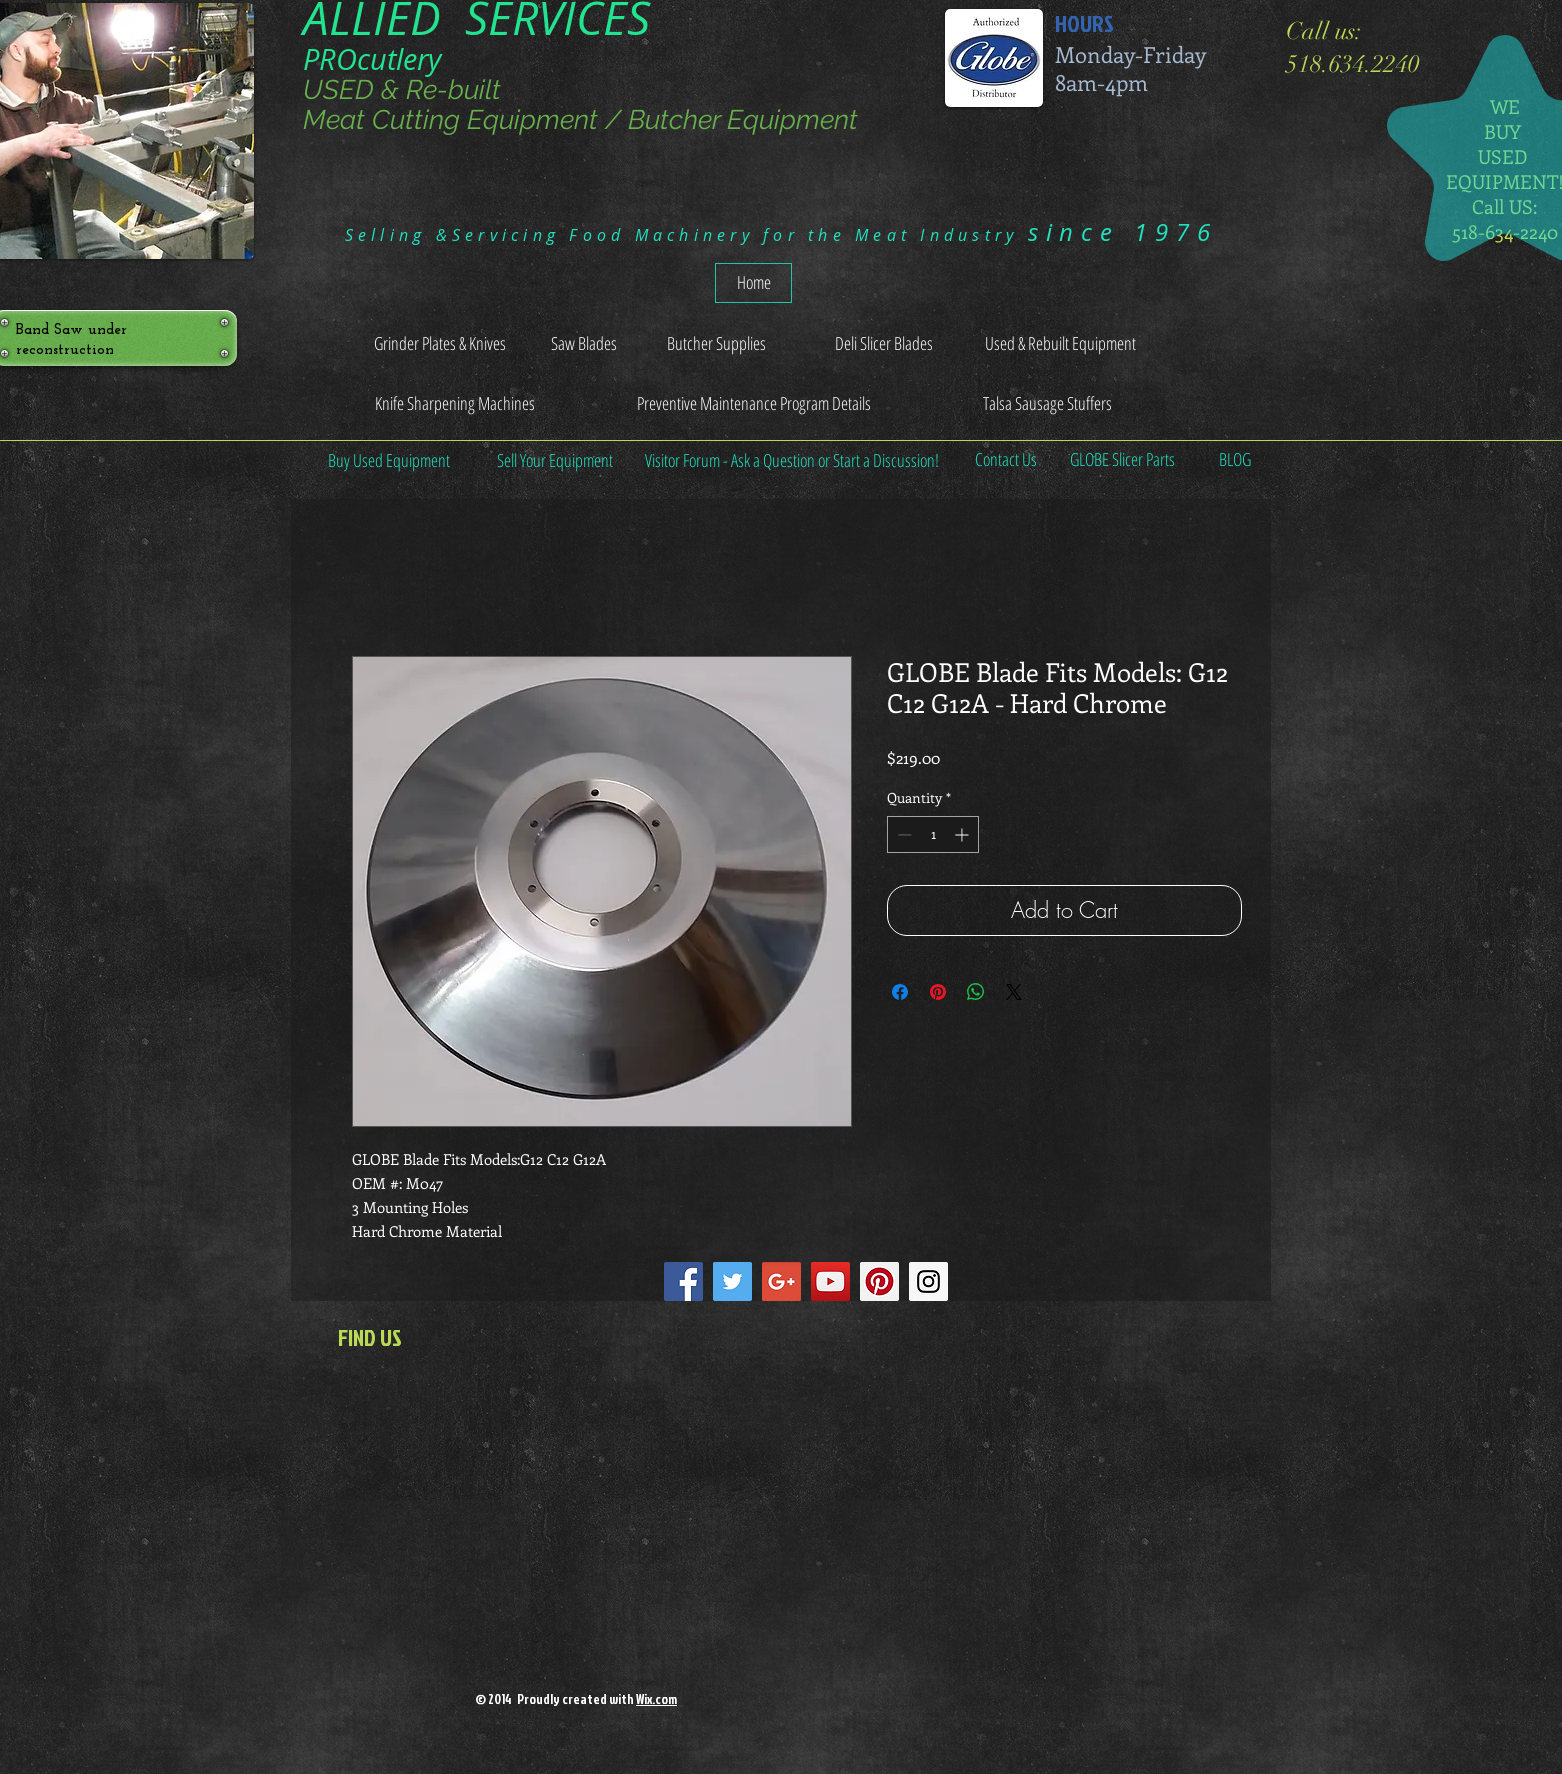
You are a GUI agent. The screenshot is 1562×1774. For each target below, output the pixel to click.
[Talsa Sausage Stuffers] (1047, 404)
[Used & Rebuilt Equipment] (1060, 344)
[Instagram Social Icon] (928, 1281)
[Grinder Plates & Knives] (440, 344)
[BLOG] (1234, 460)
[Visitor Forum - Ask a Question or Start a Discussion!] (791, 460)
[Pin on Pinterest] (938, 992)
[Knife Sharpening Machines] (454, 404)
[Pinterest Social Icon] (879, 1281)
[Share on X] (1014, 992)
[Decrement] (902, 834)
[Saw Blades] (584, 344)
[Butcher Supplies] (716, 344)
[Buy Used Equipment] (389, 460)
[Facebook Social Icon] (683, 1281)
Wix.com (656, 1699)
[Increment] (963, 834)
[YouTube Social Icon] (830, 1281)
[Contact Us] (1005, 460)
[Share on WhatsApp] (976, 992)
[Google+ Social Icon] (781, 1281)
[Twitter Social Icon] (732, 1281)
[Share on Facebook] (900, 992)
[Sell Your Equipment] (555, 460)
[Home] (753, 283)
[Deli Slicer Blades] (883, 344)
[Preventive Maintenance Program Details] (754, 404)
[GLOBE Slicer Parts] (1122, 460)
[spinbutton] (933, 834)
